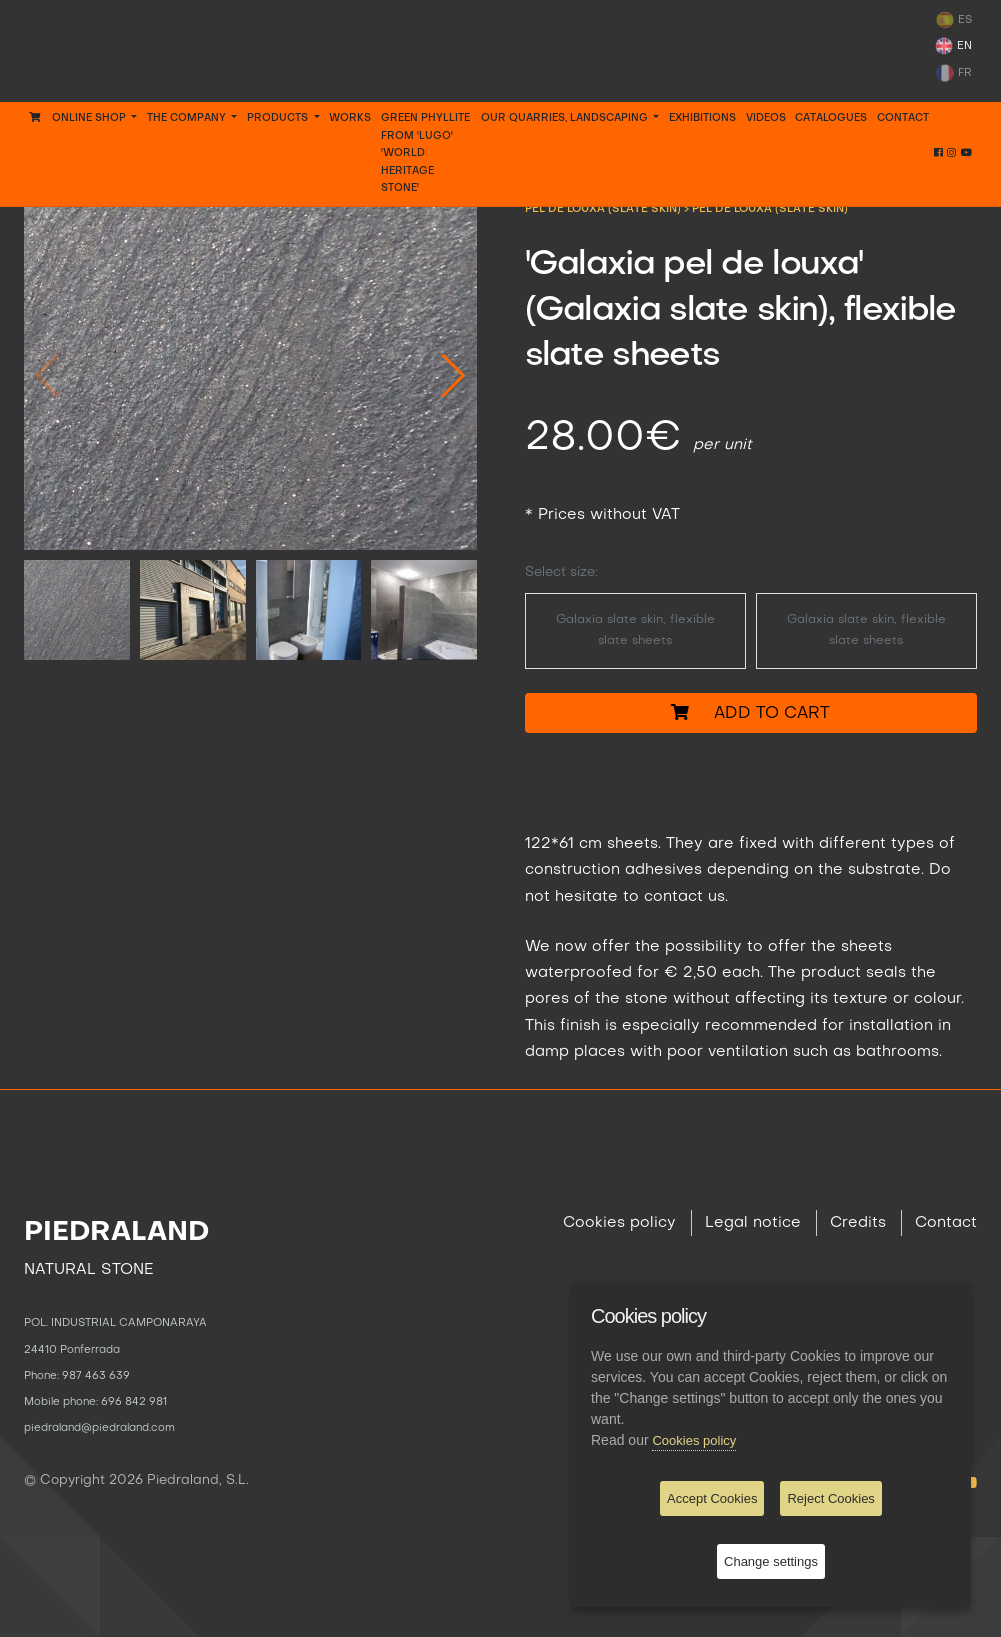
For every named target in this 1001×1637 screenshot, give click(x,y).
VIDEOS (766, 118)
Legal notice (753, 1223)
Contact (903, 118)
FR (953, 73)
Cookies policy (619, 1223)
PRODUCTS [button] (279, 118)
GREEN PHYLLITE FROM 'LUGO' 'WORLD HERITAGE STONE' (425, 153)
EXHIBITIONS (702, 118)
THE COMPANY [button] (188, 118)
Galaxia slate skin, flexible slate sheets (635, 630)
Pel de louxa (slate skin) (770, 209)
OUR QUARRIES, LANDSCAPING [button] (566, 118)
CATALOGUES (831, 118)
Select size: (561, 572)
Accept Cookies (712, 1498)
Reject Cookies (830, 1498)
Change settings (771, 1561)
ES (953, 20)
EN (953, 46)
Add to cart (750, 712)
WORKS (350, 118)
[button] (453, 375)
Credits (858, 1223)
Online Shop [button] (79, 117)
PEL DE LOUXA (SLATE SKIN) (604, 209)
